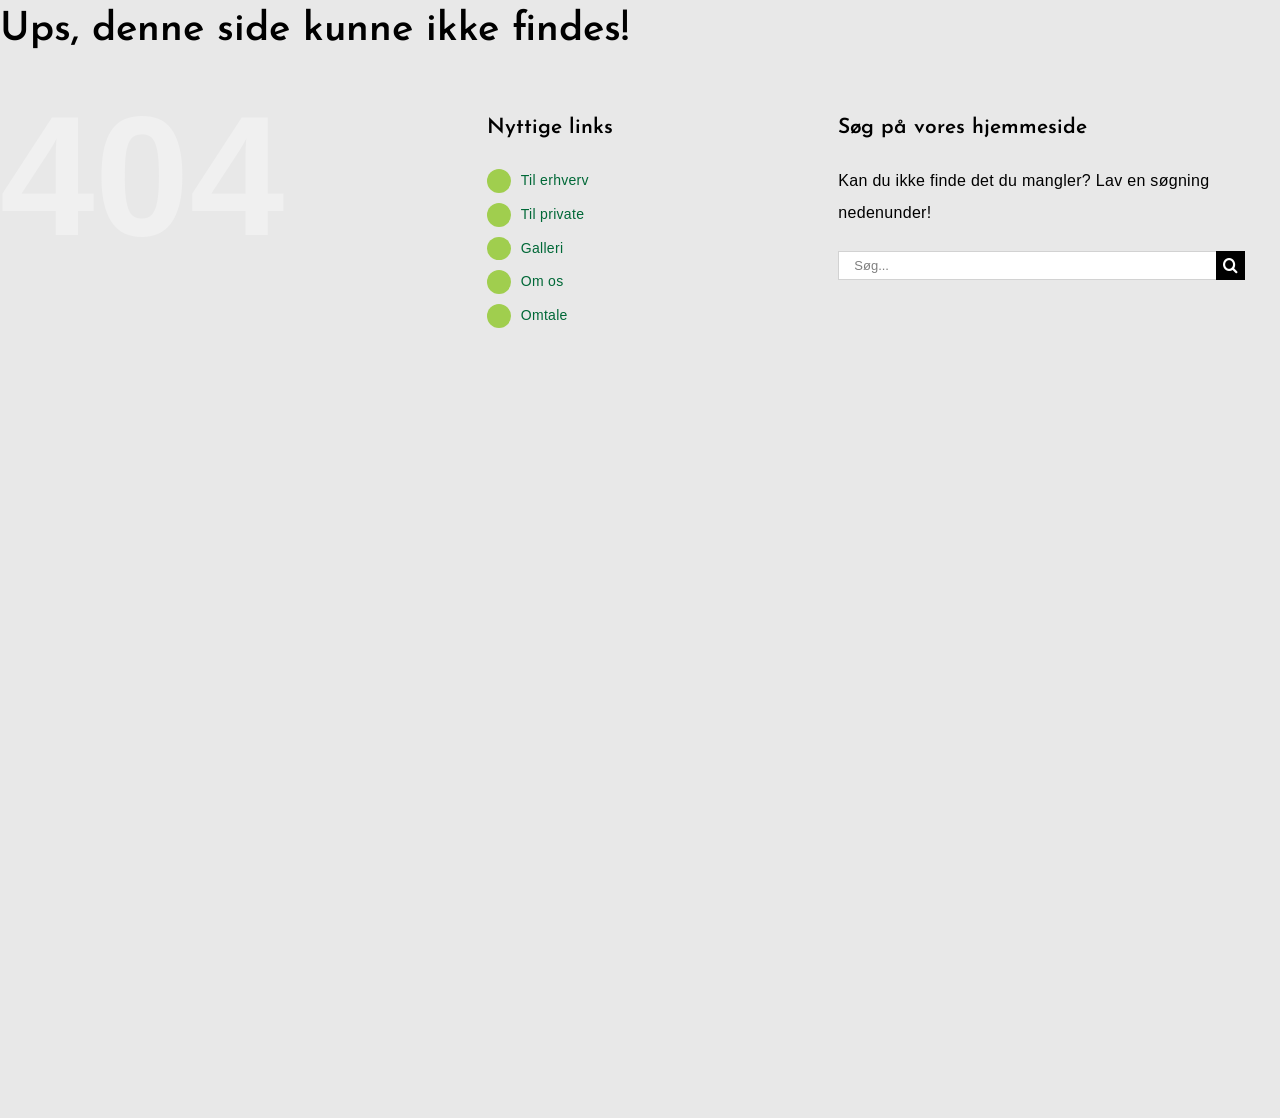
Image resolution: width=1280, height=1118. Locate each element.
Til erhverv (555, 180)
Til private (552, 214)
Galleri (542, 248)
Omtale (544, 315)
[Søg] (1230, 265)
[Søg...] (1027, 265)
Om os (542, 281)
